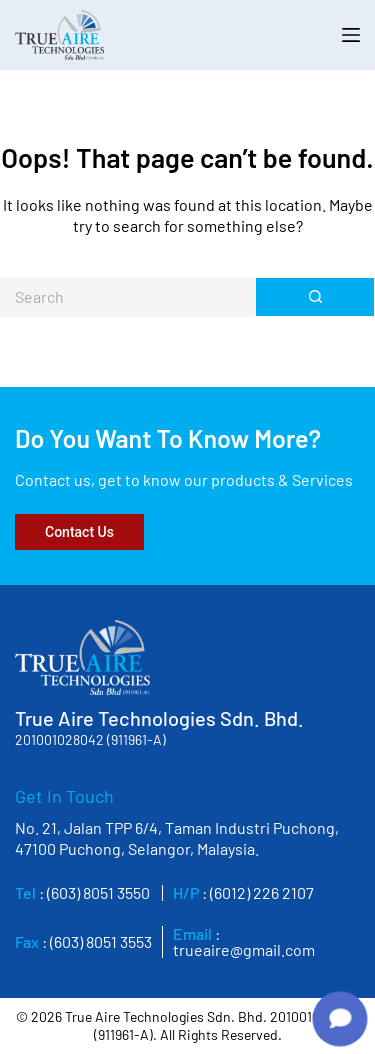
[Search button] (315, 297)
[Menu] (351, 35)
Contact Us (79, 532)
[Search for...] (127, 297)
